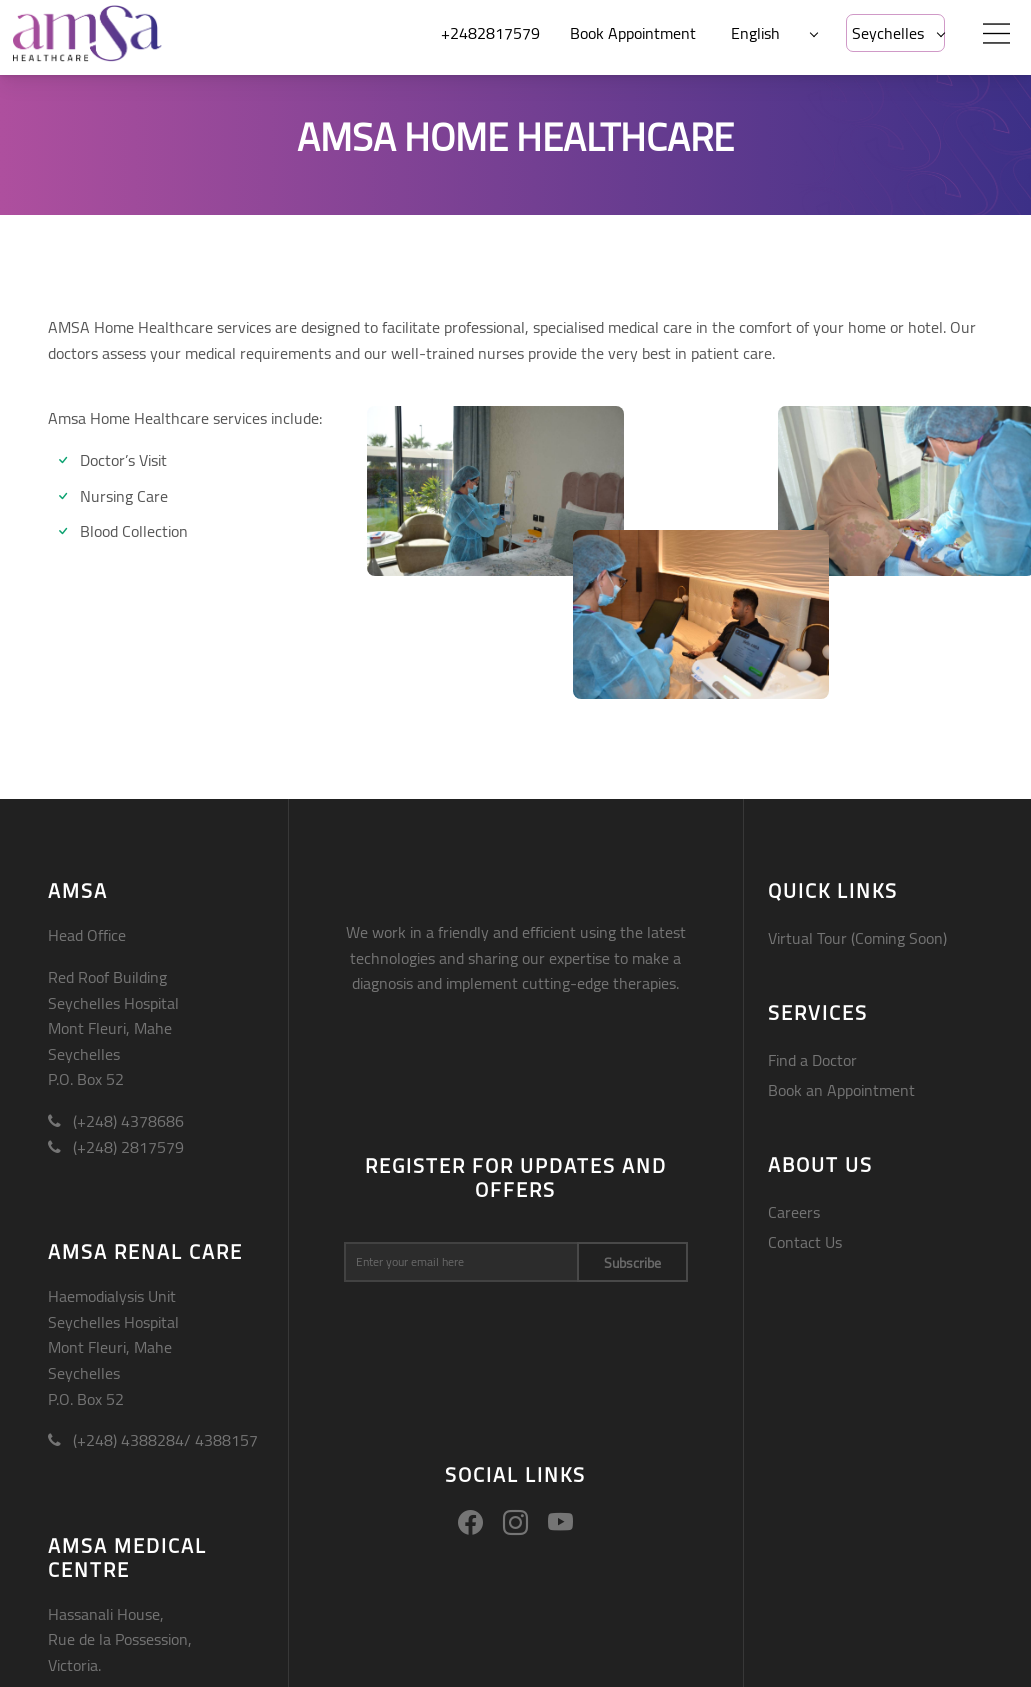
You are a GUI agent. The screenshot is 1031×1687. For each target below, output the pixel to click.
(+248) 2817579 (116, 1147)
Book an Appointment (841, 1090)
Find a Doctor (812, 1060)
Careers (794, 1212)
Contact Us (805, 1242)
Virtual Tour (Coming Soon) (857, 938)
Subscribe (632, 1263)
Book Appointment (633, 33)
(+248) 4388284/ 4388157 (153, 1440)
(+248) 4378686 (116, 1121)
